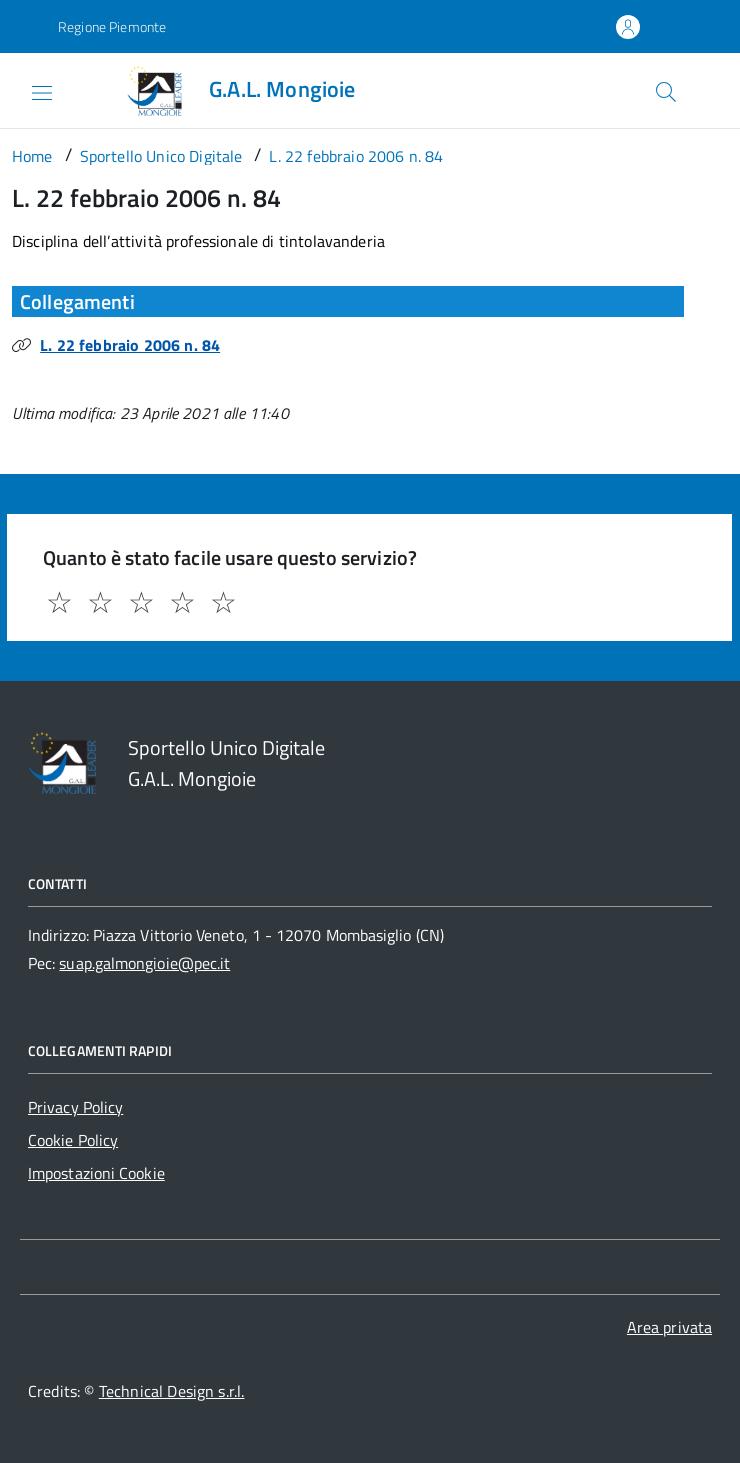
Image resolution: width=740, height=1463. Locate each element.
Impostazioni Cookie (96, 1173)
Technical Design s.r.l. (172, 1391)
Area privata (669, 1327)
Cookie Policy (73, 1140)
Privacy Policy (75, 1107)
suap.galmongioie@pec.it (144, 963)
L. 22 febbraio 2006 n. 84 (130, 345)
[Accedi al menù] (26, 89)
